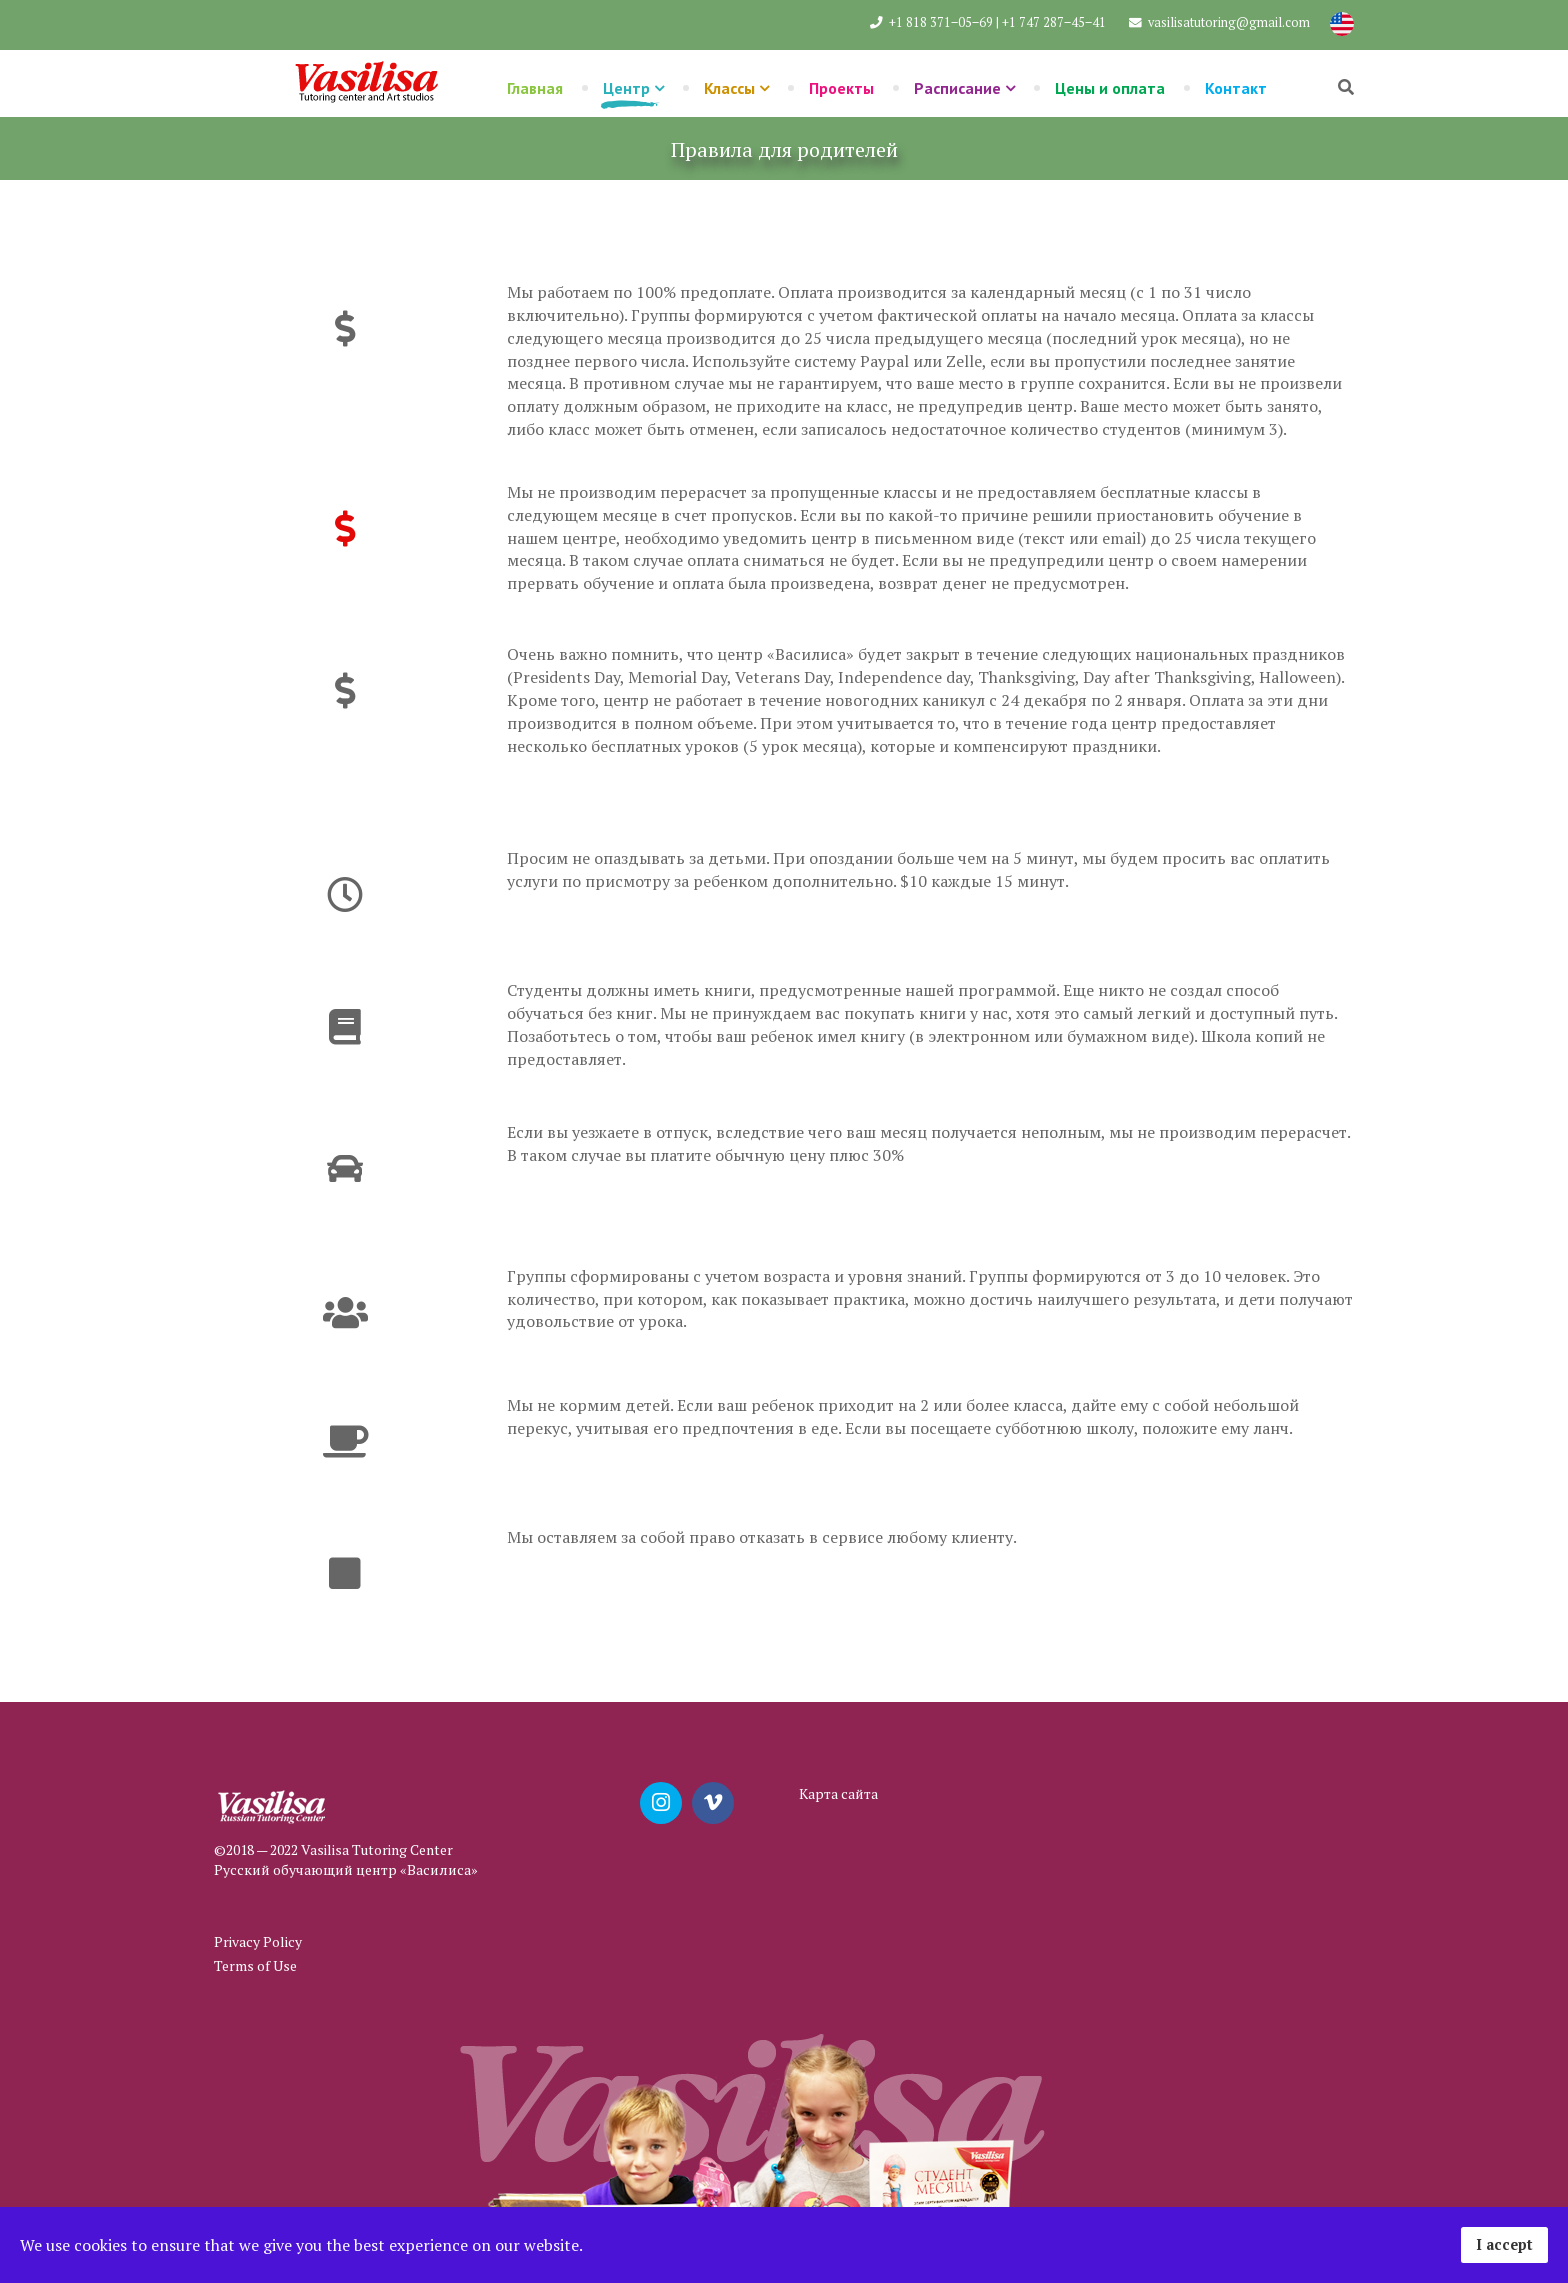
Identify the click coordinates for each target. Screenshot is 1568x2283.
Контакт (1236, 88)
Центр (626, 88)
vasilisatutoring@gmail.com (1229, 22)
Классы (729, 88)
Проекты (841, 88)
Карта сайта (838, 1793)
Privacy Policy (258, 1941)
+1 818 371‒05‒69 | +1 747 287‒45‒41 (997, 22)
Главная (535, 88)
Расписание (957, 88)
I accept (1504, 2244)
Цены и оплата (1110, 88)
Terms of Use (255, 1965)
